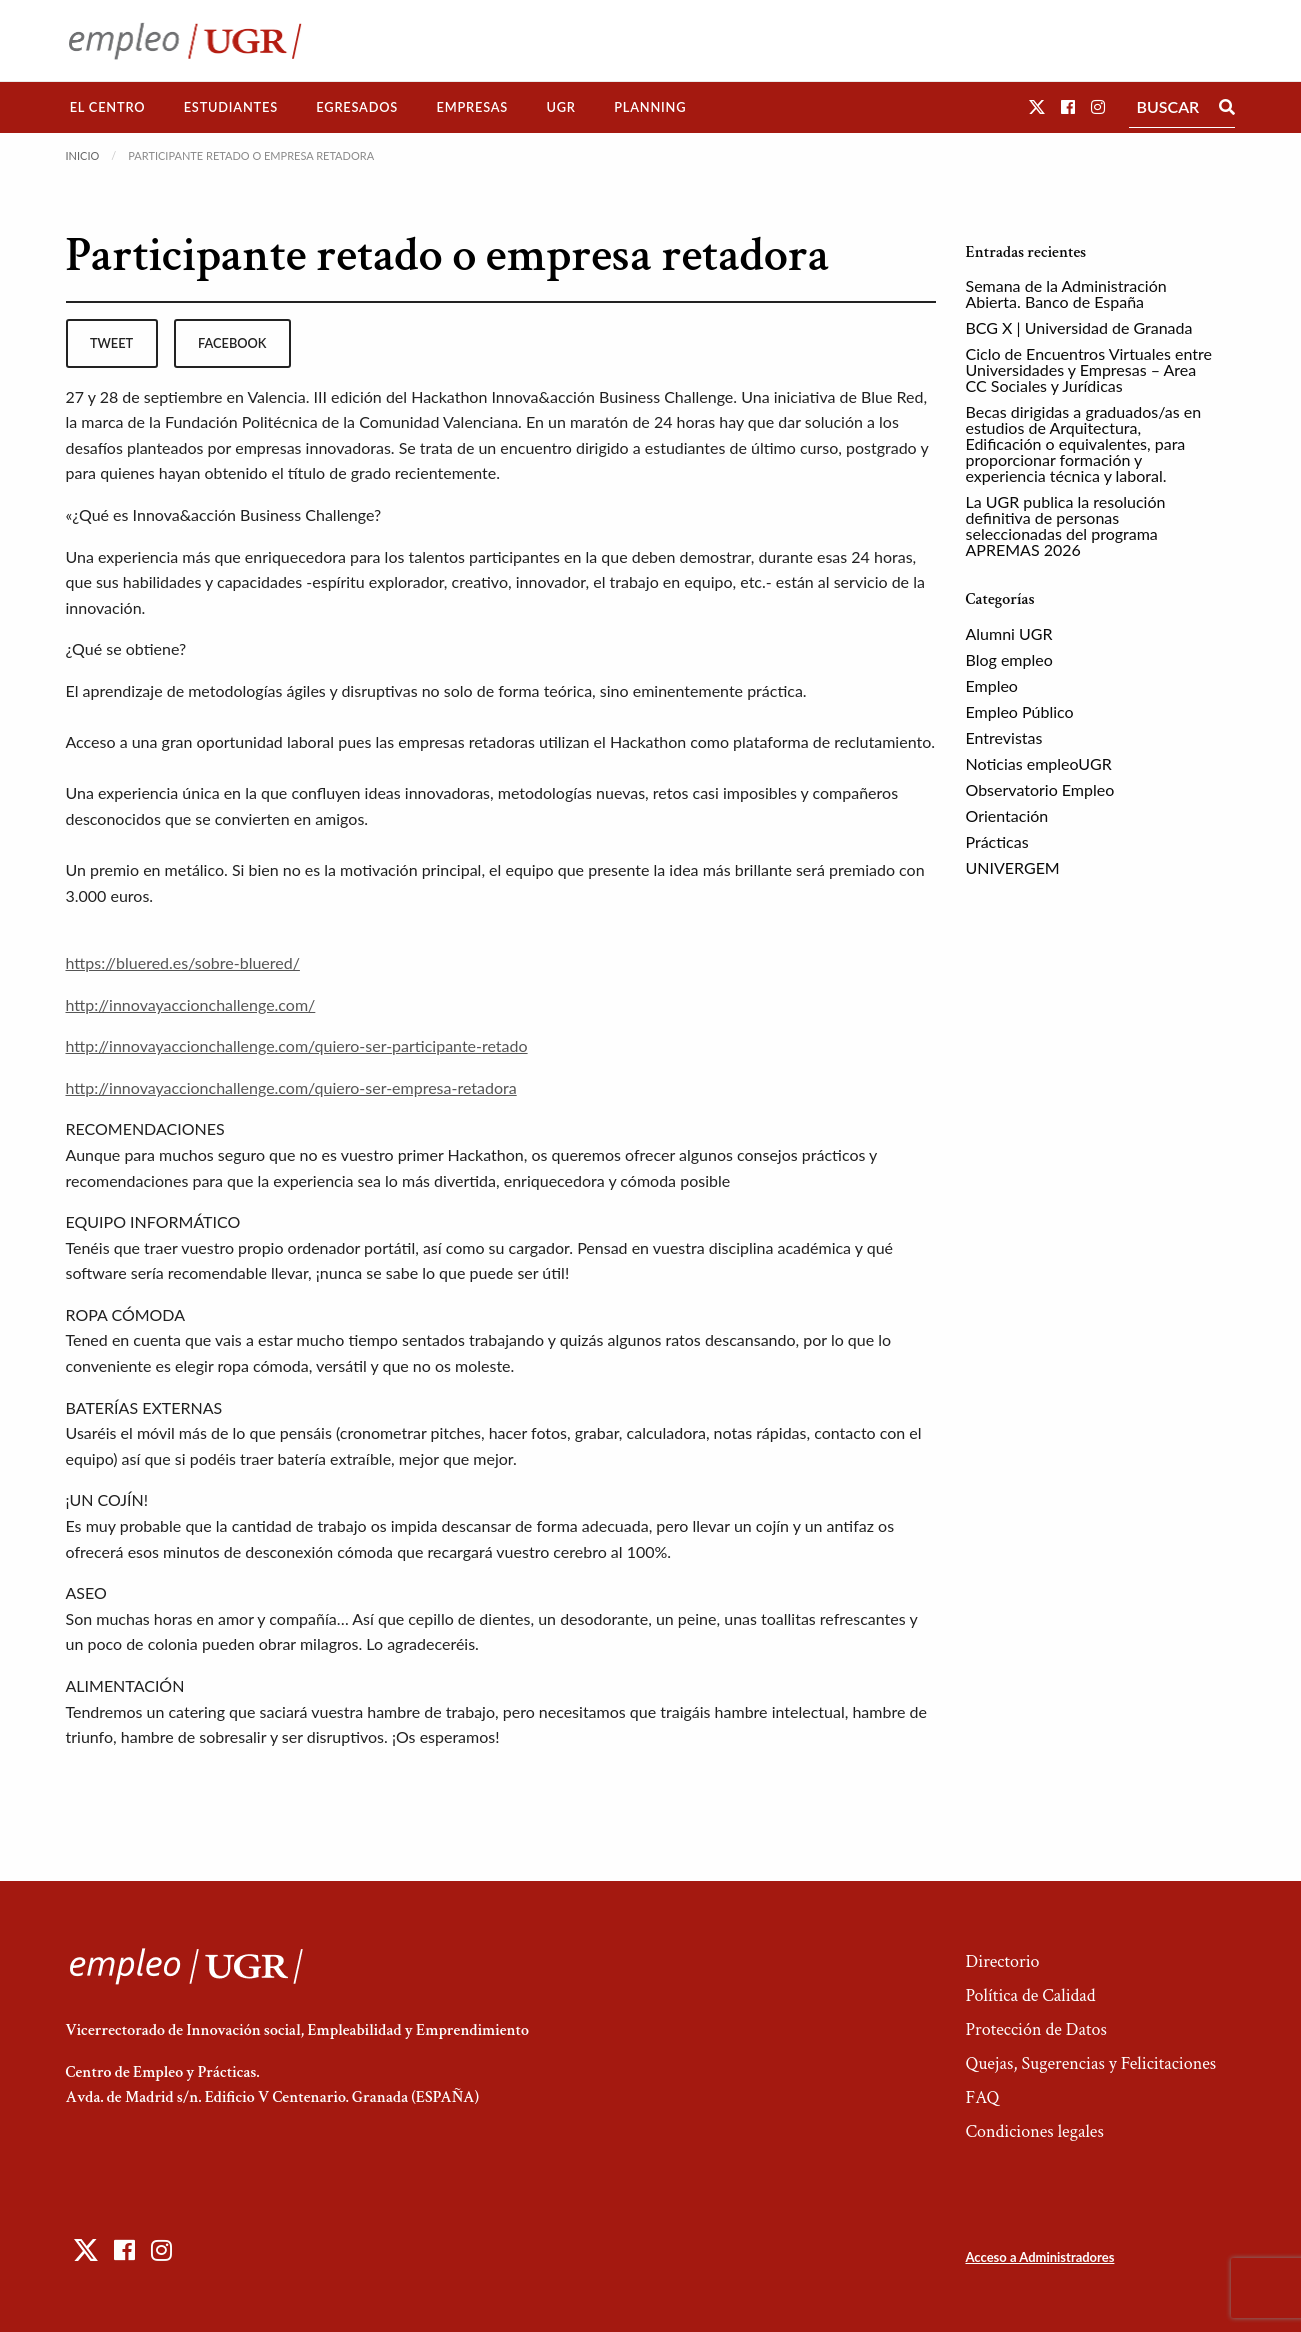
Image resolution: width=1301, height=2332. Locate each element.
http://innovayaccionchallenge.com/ (191, 1004)
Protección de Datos (1035, 2029)
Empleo (992, 685)
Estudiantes (231, 107)
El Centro (108, 107)
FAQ (982, 2097)
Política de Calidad (1030, 1995)
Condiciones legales (1034, 2131)
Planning (650, 107)
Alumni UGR (1009, 633)
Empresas (472, 107)
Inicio (83, 155)
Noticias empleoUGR (1039, 763)
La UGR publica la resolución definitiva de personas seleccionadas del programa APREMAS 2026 (1066, 525)
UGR (560, 107)
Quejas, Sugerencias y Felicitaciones (1090, 2063)
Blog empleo (1009, 659)
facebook (232, 343)
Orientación (1007, 815)
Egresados (357, 107)
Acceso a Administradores (1039, 2257)
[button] (1037, 106)
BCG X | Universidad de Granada (1079, 327)
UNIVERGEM (1013, 867)
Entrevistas (1004, 737)
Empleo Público (1020, 711)
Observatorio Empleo (1040, 789)
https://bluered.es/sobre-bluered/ (183, 962)
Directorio (1002, 1961)
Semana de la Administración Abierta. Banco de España (1066, 293)
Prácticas (997, 841)
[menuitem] (108, 107)
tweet (111, 343)
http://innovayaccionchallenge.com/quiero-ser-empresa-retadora (291, 1087)
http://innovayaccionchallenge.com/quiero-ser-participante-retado (297, 1045)
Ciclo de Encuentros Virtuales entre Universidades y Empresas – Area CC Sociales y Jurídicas (1089, 369)
